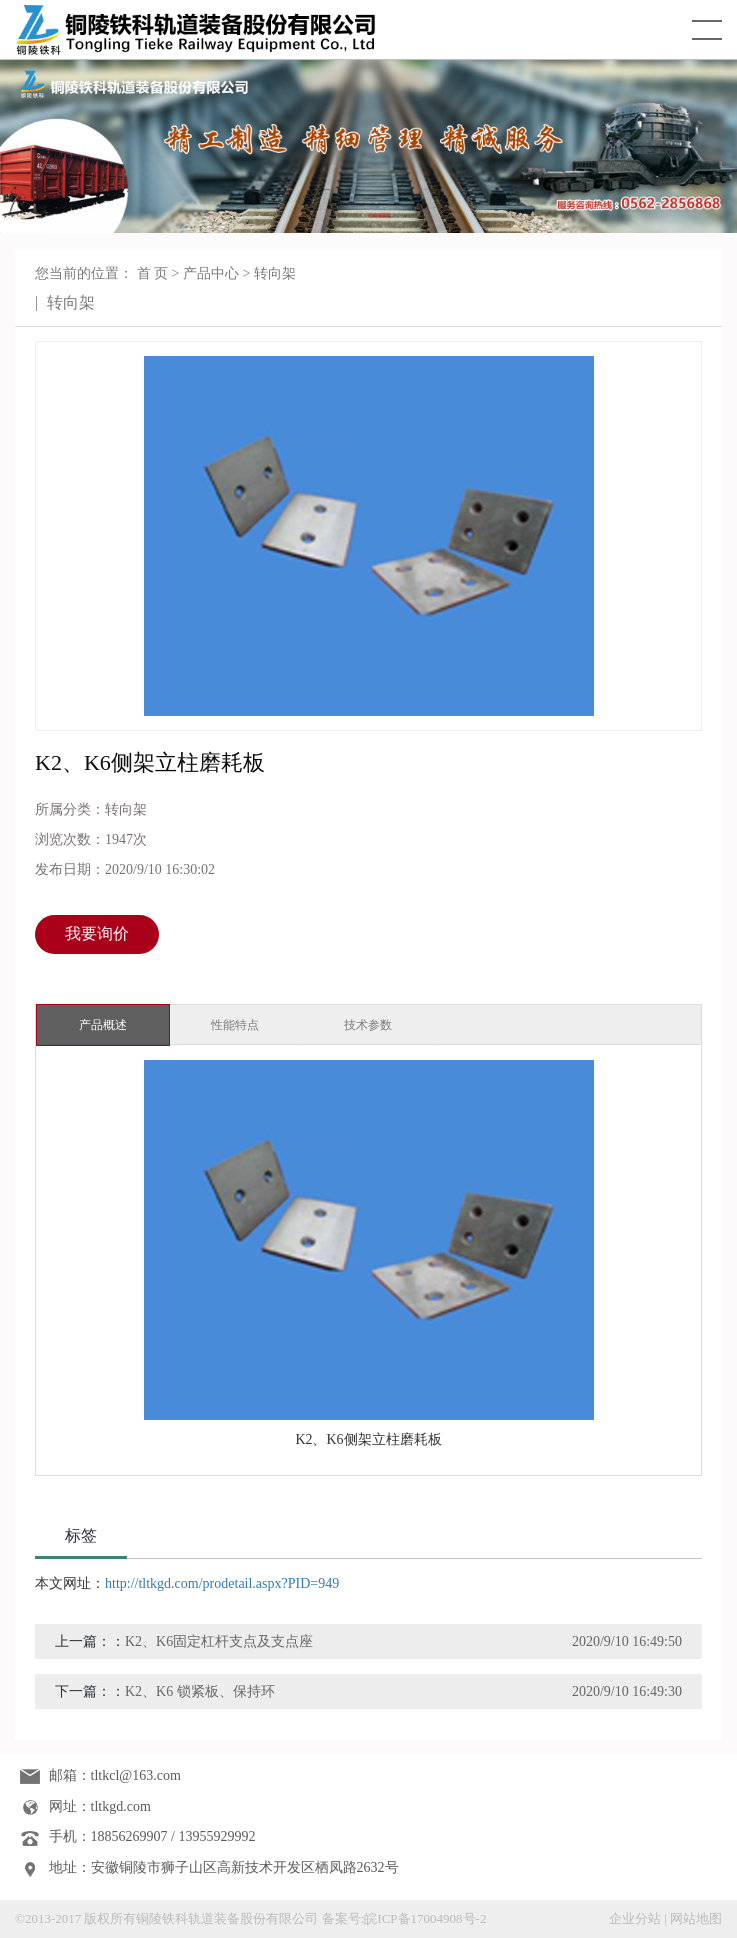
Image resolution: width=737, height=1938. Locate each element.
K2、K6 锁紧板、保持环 (200, 1691)
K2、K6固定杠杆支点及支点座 (219, 1641)
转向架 (275, 273)
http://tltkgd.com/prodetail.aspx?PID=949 (222, 1583)
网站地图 (696, 1918)
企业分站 (635, 1918)
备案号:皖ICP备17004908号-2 (404, 1918)
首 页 (153, 273)
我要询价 (97, 933)
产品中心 (211, 273)
